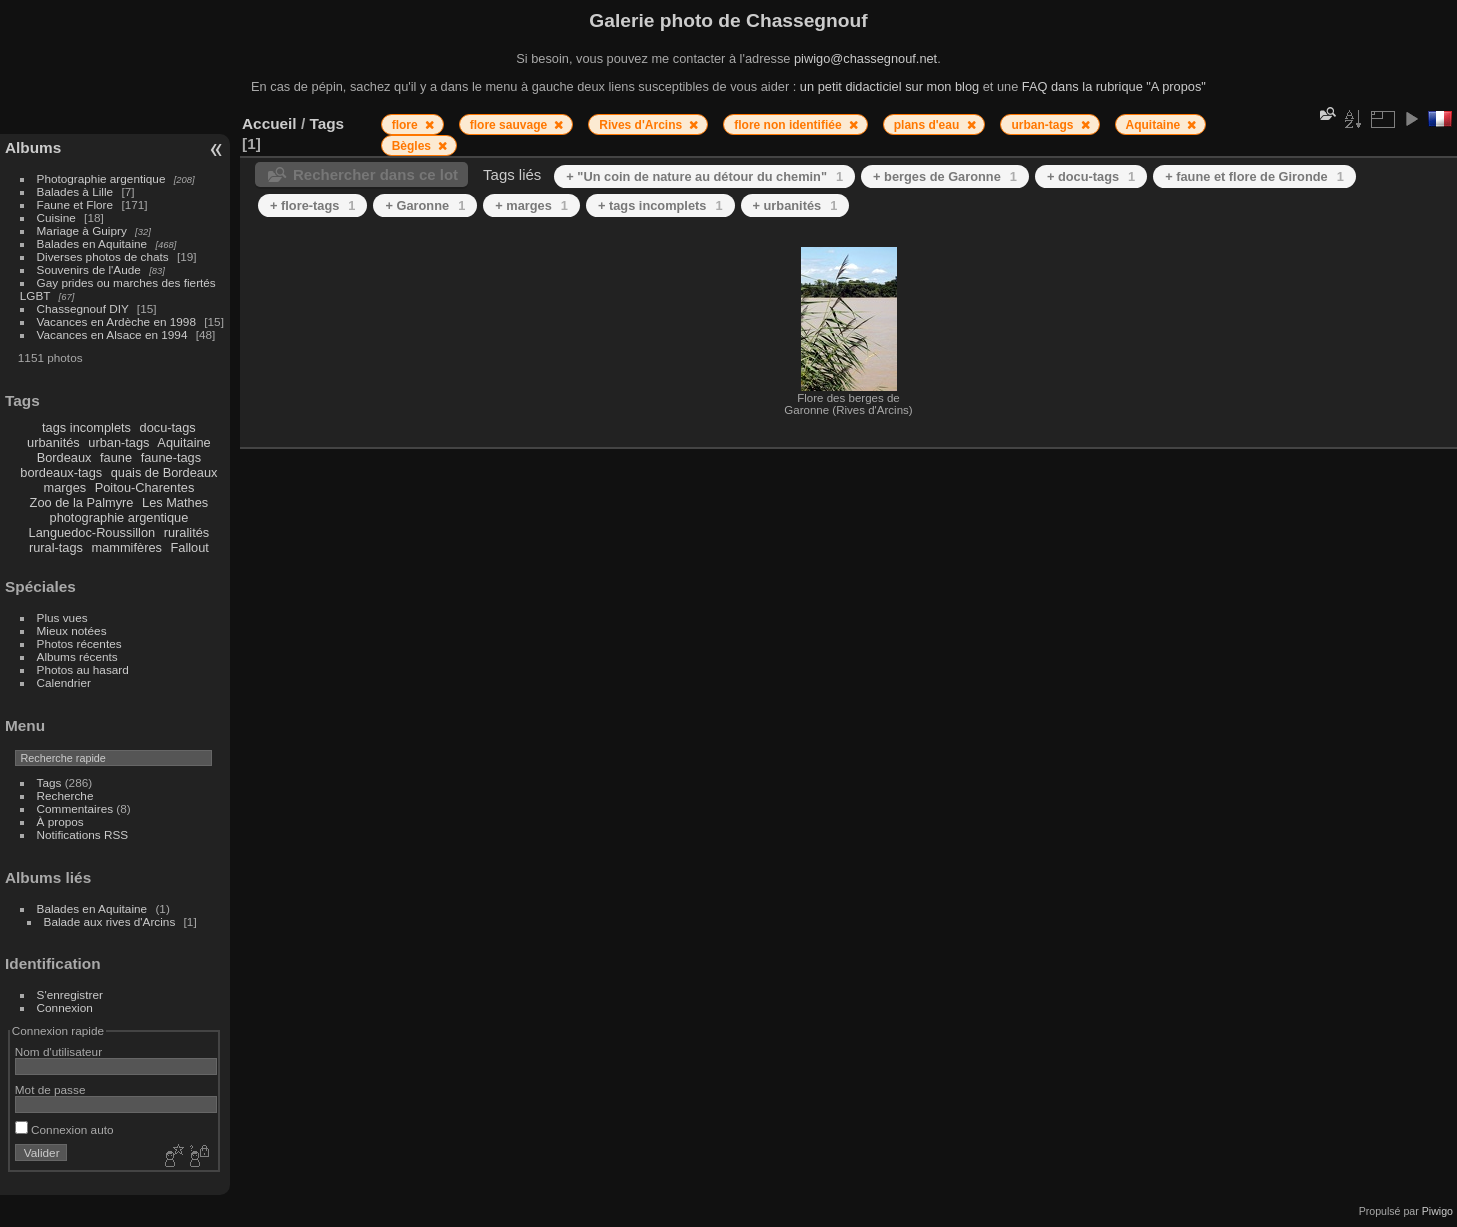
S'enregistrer (70, 994)
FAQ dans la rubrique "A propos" (1114, 86)
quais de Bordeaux (164, 472)
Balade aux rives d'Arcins (110, 921)
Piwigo (1437, 1211)
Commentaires (75, 808)
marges (64, 487)
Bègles (413, 146)
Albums (33, 147)
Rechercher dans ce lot (375, 174)
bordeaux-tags (61, 472)
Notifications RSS (83, 834)
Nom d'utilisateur (58, 1051)
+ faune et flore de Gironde (1254, 176)
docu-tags (168, 427)
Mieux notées (72, 630)
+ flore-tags (312, 205)
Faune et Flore (75, 204)
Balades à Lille (75, 191)
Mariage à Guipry (82, 230)
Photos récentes (79, 643)
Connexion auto (64, 1129)
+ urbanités (795, 205)
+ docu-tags (1091, 176)
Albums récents (77, 656)
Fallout (189, 547)
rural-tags (56, 547)
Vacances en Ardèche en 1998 (116, 321)
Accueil (269, 123)
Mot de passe (50, 1089)
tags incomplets (86, 427)
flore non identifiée (789, 125)
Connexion (65, 1007)
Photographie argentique (101, 178)
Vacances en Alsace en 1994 (112, 334)
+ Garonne (425, 205)
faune (116, 457)
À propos (60, 821)
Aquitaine (183, 442)
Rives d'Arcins (642, 125)
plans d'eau (928, 125)
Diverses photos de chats (103, 256)
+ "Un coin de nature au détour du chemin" (704, 176)
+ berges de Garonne (945, 176)
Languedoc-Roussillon (92, 532)
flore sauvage (510, 125)
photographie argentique (119, 517)
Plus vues (62, 617)
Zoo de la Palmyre (82, 502)
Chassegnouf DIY (83, 308)
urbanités (53, 442)
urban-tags (118, 442)
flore (406, 125)
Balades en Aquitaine (92, 243)
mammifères (127, 547)
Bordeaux (64, 457)
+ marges (531, 205)
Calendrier (64, 682)
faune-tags (171, 457)
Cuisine (56, 217)
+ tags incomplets (660, 205)
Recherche (65, 795)
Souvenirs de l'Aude (89, 269)
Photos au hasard (83, 669)
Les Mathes (175, 502)
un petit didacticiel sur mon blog (889, 86)
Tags (49, 782)
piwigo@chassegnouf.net (865, 58)
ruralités (187, 532)
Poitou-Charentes (145, 487)
